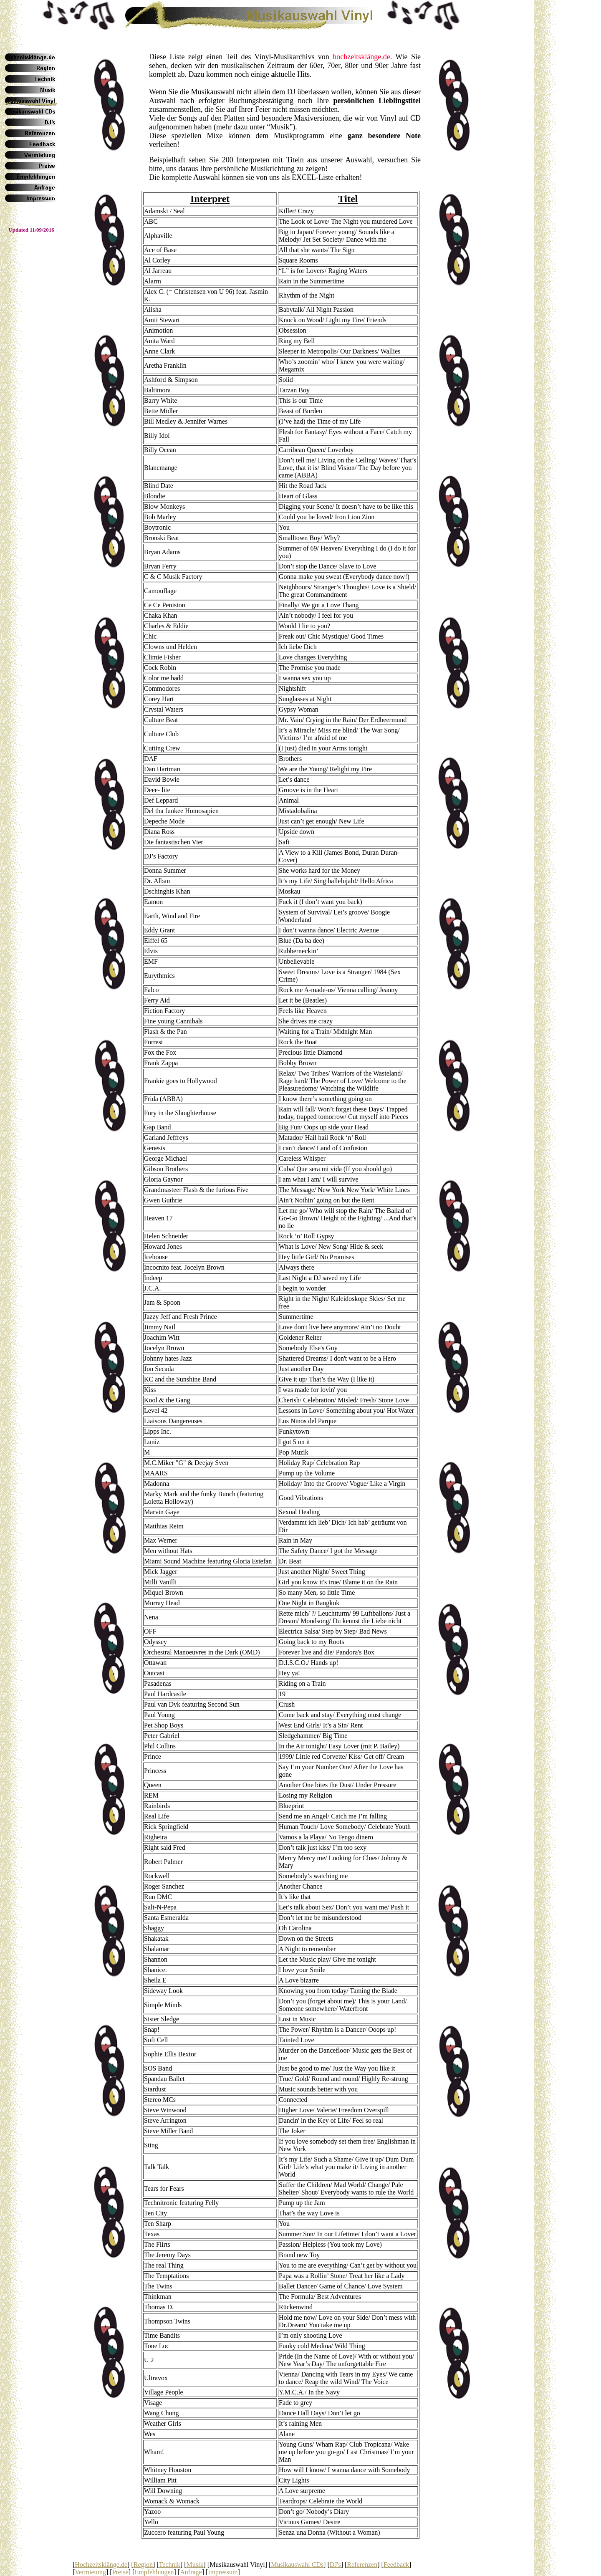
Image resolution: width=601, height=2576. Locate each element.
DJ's (335, 2564)
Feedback (396, 2564)
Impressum (222, 2572)
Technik (169, 2564)
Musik (195, 2564)
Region (143, 2564)
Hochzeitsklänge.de (101, 2564)
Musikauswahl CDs (297, 2564)
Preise (120, 2572)
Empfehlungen (154, 2572)
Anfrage (191, 2572)
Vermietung (90, 2572)
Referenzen (362, 2564)
